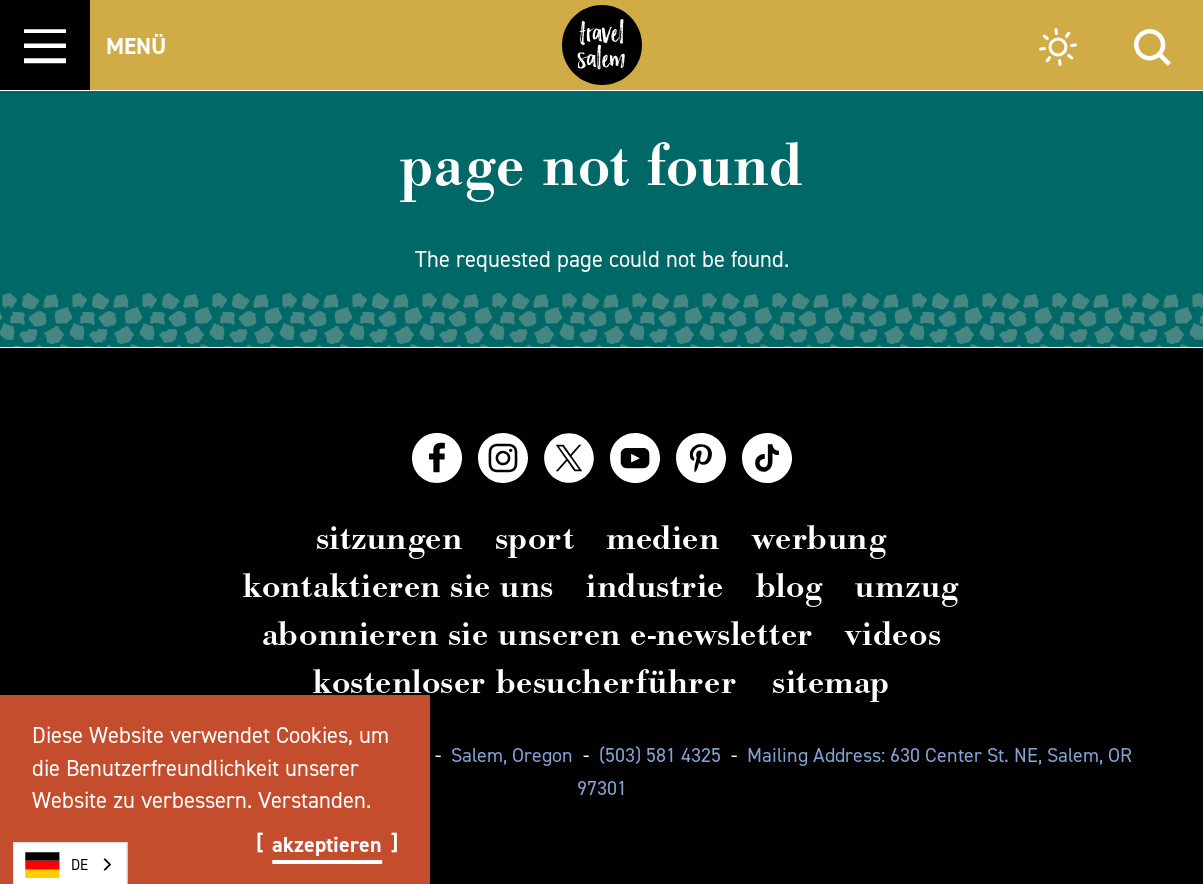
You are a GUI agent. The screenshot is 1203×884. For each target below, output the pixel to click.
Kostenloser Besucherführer (524, 682)
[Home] (602, 45)
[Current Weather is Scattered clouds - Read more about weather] (1058, 50)
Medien (662, 538)
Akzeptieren (327, 845)
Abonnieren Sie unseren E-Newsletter (537, 634)
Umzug (907, 586)
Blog (789, 586)
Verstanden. (314, 800)
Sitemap (831, 682)
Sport (535, 538)
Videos (893, 634)
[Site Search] (1152, 44)
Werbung (820, 538)
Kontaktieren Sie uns (398, 586)
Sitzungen (389, 538)
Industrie (655, 586)
